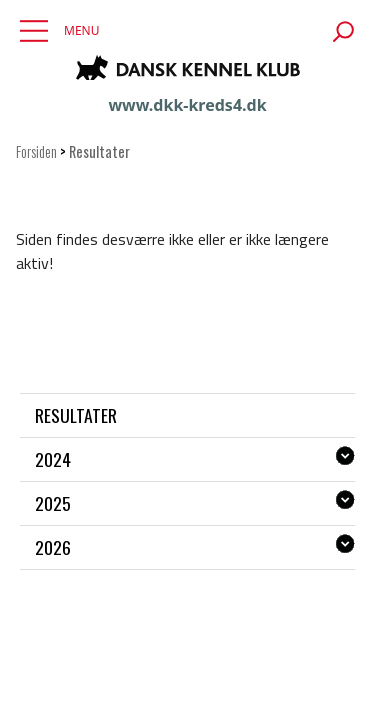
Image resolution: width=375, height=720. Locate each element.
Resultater (76, 415)
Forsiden (36, 151)
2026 (53, 547)
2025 (53, 503)
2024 (53, 459)
